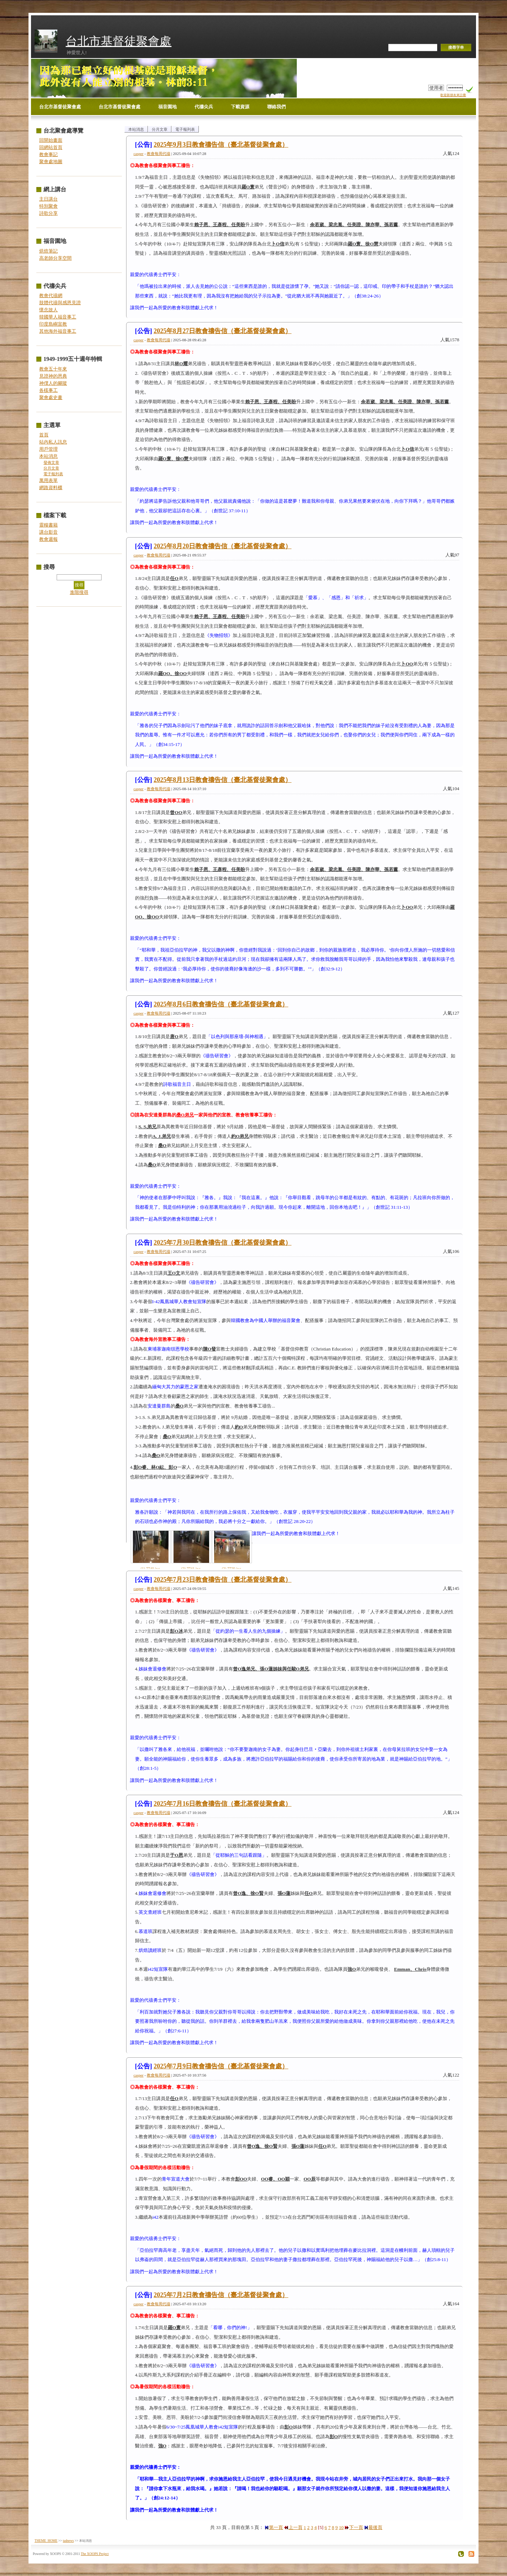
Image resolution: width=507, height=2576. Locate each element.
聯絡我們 (276, 106)
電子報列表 (53, 474)
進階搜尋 (79, 592)
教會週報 (48, 539)
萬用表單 (48, 480)
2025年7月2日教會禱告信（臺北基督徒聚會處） (221, 2294)
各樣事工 (48, 390)
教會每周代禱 (158, 153)
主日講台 (48, 199)
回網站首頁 (50, 147)
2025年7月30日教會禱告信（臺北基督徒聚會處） (222, 1242)
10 (341, 2527)
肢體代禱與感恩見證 (60, 302)
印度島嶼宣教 (53, 324)
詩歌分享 (48, 213)
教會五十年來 (53, 369)
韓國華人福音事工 (57, 317)
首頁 (43, 434)
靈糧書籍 (48, 525)
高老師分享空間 (55, 258)
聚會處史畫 (50, 397)
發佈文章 (51, 463)
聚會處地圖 (50, 161)
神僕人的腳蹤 (53, 383)
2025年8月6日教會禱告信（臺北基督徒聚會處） (221, 1004)
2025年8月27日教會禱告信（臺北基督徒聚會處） (222, 331)
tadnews (68, 2541)
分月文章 (51, 468)
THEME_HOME (46, 2541)
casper (139, 153)
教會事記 (48, 154)
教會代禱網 (50, 295)
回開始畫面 (50, 140)
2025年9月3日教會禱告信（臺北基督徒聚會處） (221, 144)
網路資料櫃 (50, 487)
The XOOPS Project (95, 2554)
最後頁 (373, 2527)
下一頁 (354, 2527)
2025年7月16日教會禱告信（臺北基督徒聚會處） (222, 1803)
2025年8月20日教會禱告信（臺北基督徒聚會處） (222, 546)
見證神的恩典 (53, 376)
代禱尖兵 (204, 106)
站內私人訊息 (53, 442)
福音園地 (167, 106)
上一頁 (293, 2527)
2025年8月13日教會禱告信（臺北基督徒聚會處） (222, 779)
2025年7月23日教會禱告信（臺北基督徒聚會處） (222, 1579)
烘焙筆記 (48, 251)
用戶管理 (48, 449)
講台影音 (48, 532)
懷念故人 (48, 309)
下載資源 (240, 106)
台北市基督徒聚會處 (118, 41)
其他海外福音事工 (57, 331)
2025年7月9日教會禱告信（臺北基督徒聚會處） (221, 2066)
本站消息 (48, 456)
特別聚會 (48, 206)
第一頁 (274, 2527)
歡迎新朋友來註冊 (453, 95)
